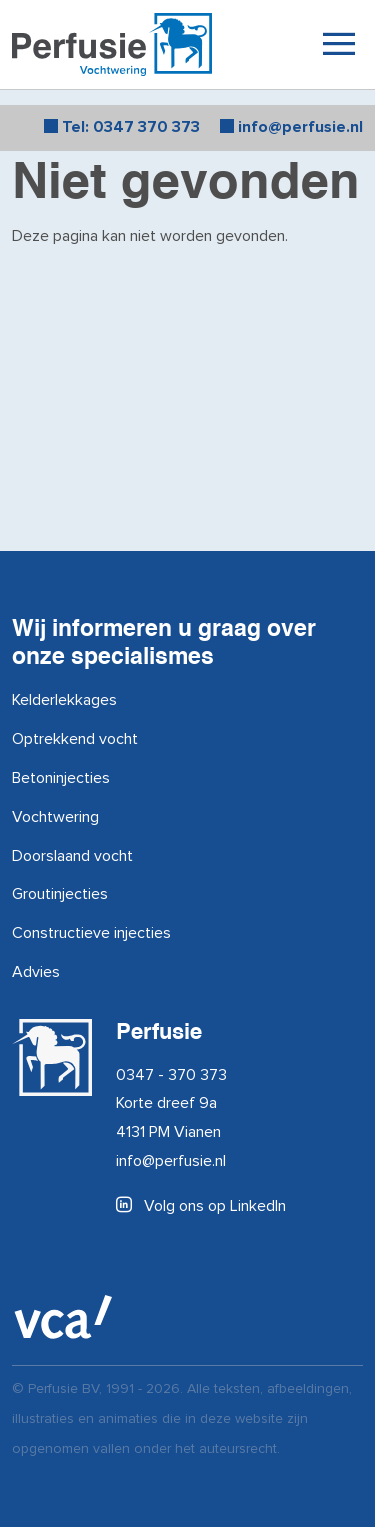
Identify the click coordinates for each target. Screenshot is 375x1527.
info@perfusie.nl (171, 1161)
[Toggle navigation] (338, 43)
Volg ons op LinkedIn (201, 1206)
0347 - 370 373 (171, 1075)
